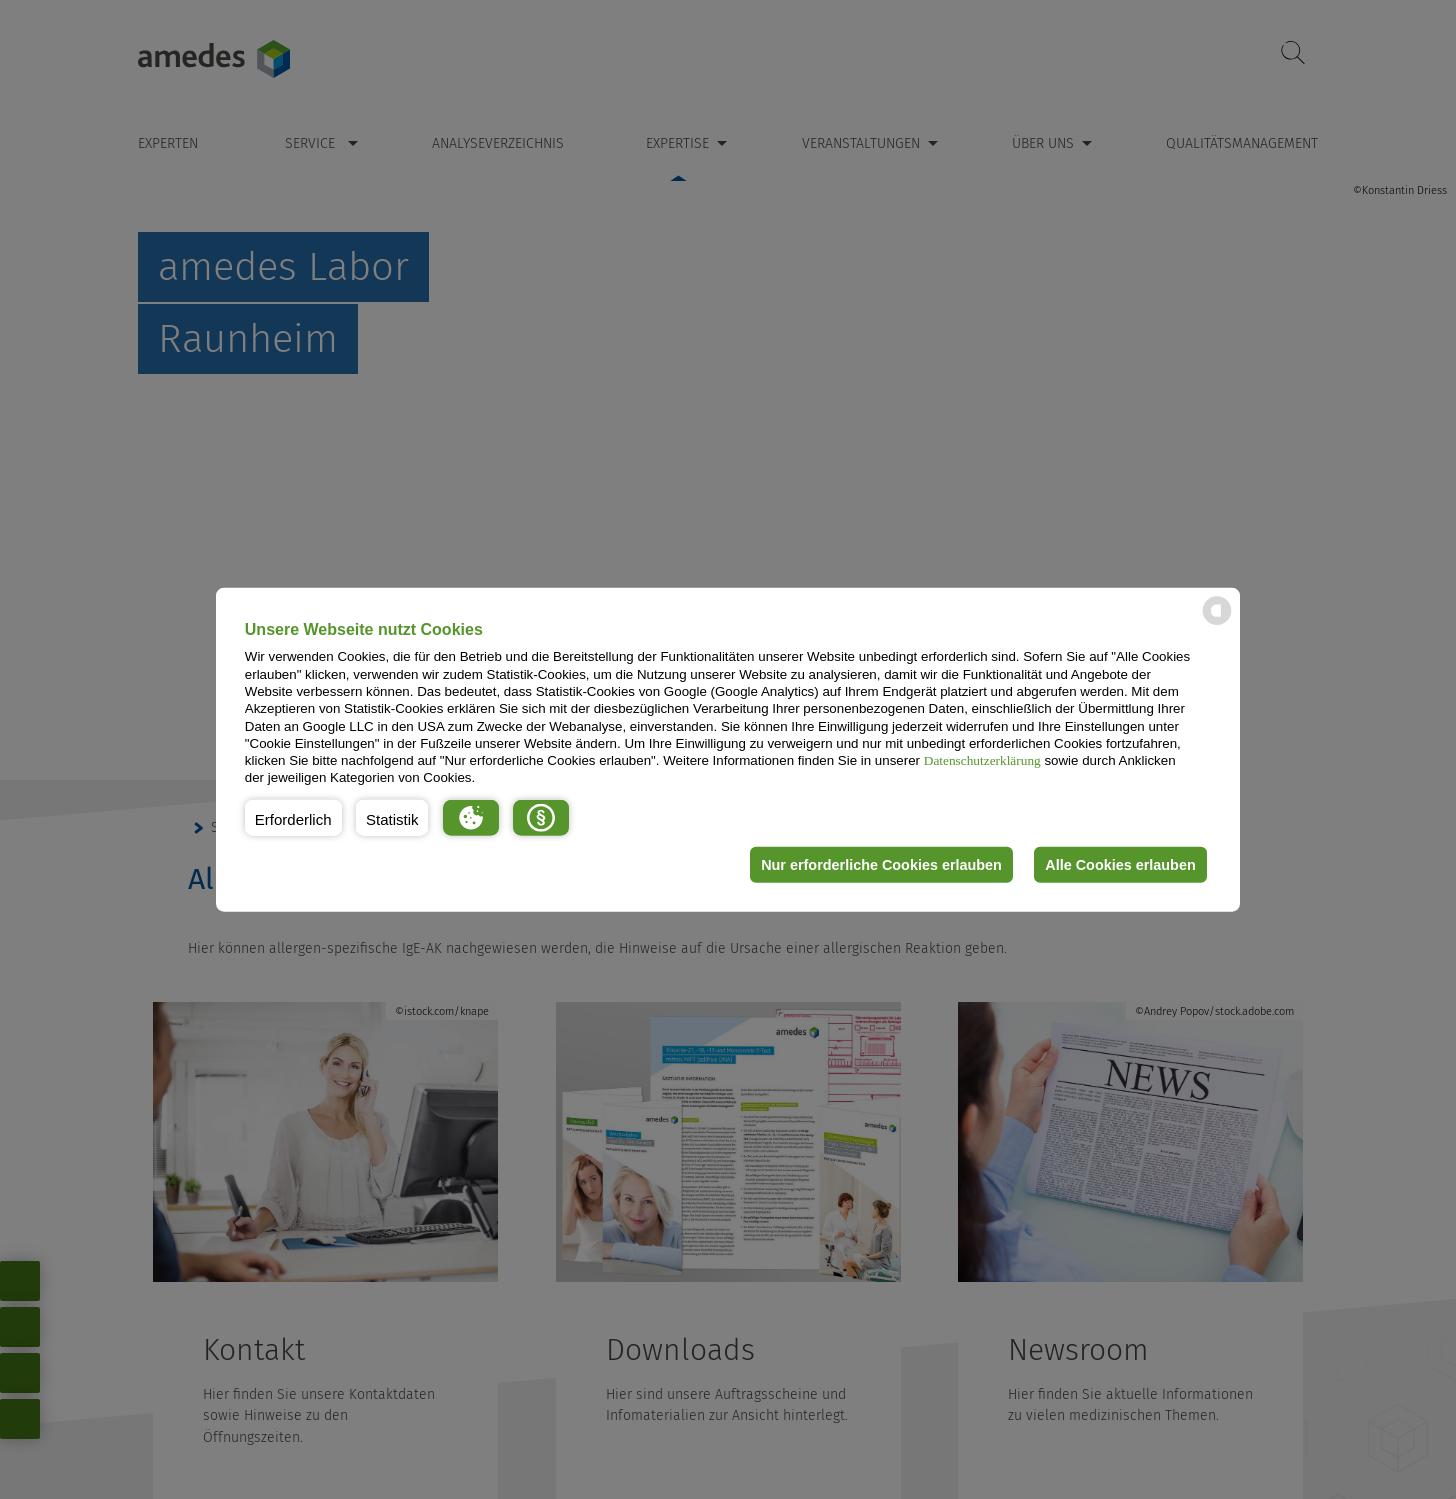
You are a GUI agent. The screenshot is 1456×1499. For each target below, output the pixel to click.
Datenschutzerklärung (982, 760)
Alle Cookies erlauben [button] (1120, 865)
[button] (293, 818)
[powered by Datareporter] (1217, 623)
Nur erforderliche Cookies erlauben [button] (881, 865)
